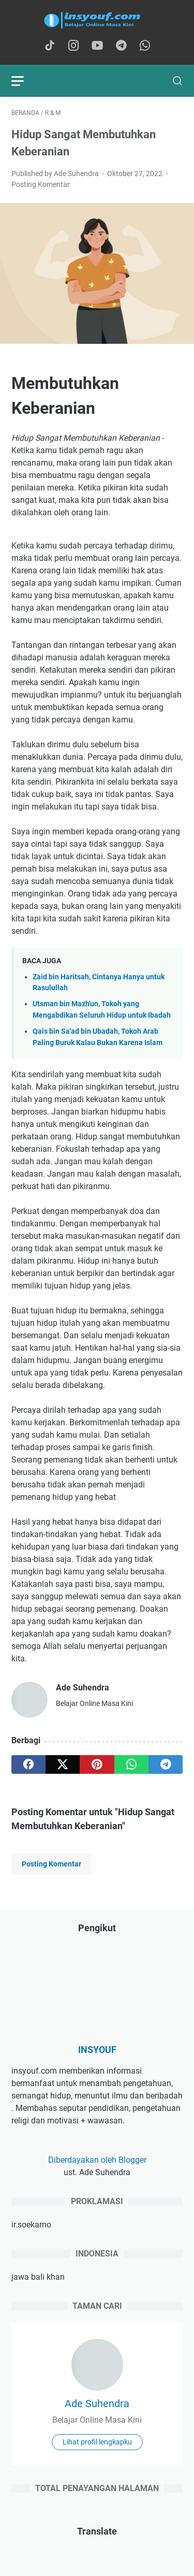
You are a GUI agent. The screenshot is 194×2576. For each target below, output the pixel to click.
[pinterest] (97, 1764)
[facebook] (28, 1764)
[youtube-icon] (97, 46)
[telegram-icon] (121, 46)
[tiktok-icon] (49, 46)
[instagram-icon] (73, 46)
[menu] (23, 80)
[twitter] (63, 1764)
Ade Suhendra (97, 2403)
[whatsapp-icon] (145, 46)
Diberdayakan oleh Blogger (97, 2160)
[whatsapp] (131, 1764)
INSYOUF (97, 2049)
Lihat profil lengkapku (97, 2442)
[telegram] (165, 1764)
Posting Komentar (40, 184)
